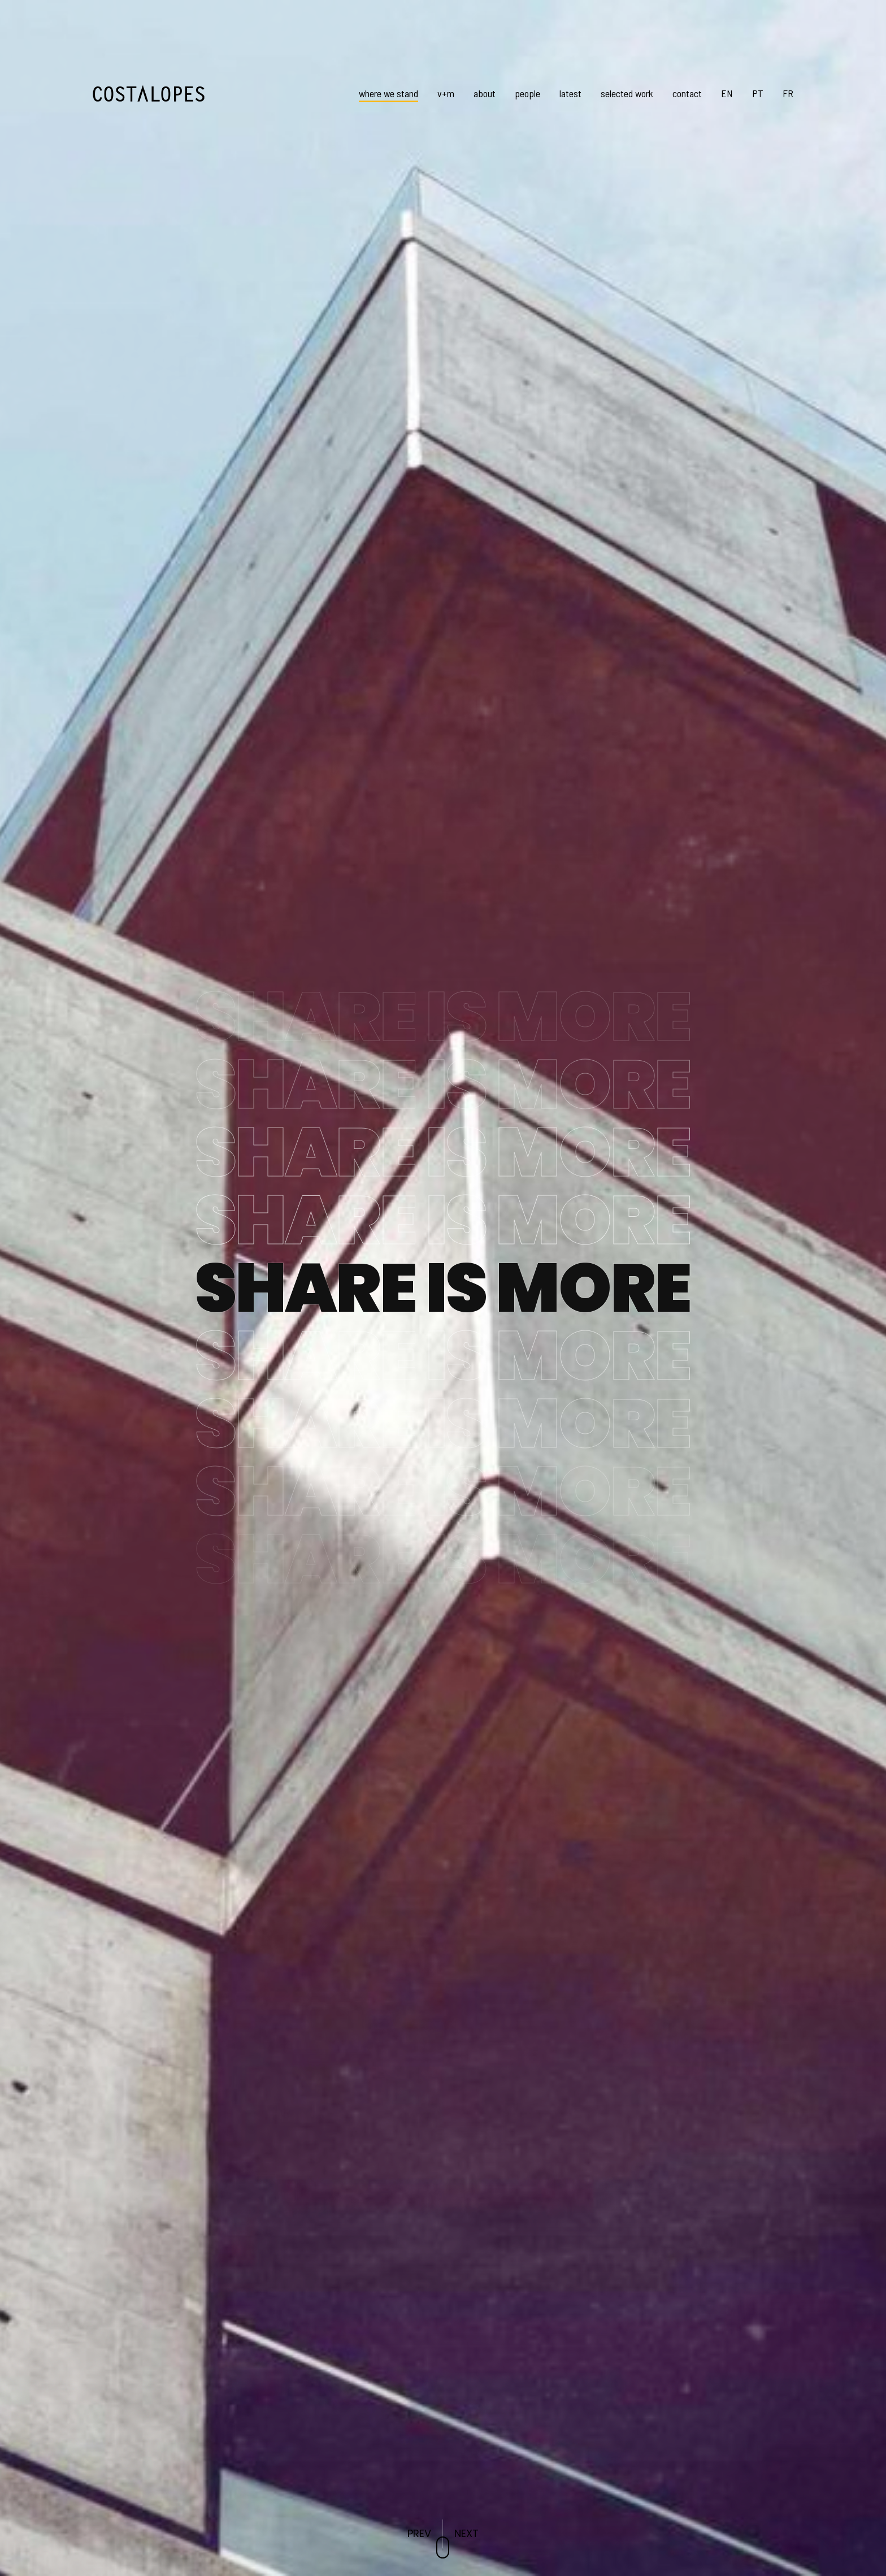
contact (687, 93)
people (527, 93)
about (485, 93)
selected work (627, 93)
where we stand (388, 93)
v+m (445, 93)
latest (570, 93)
